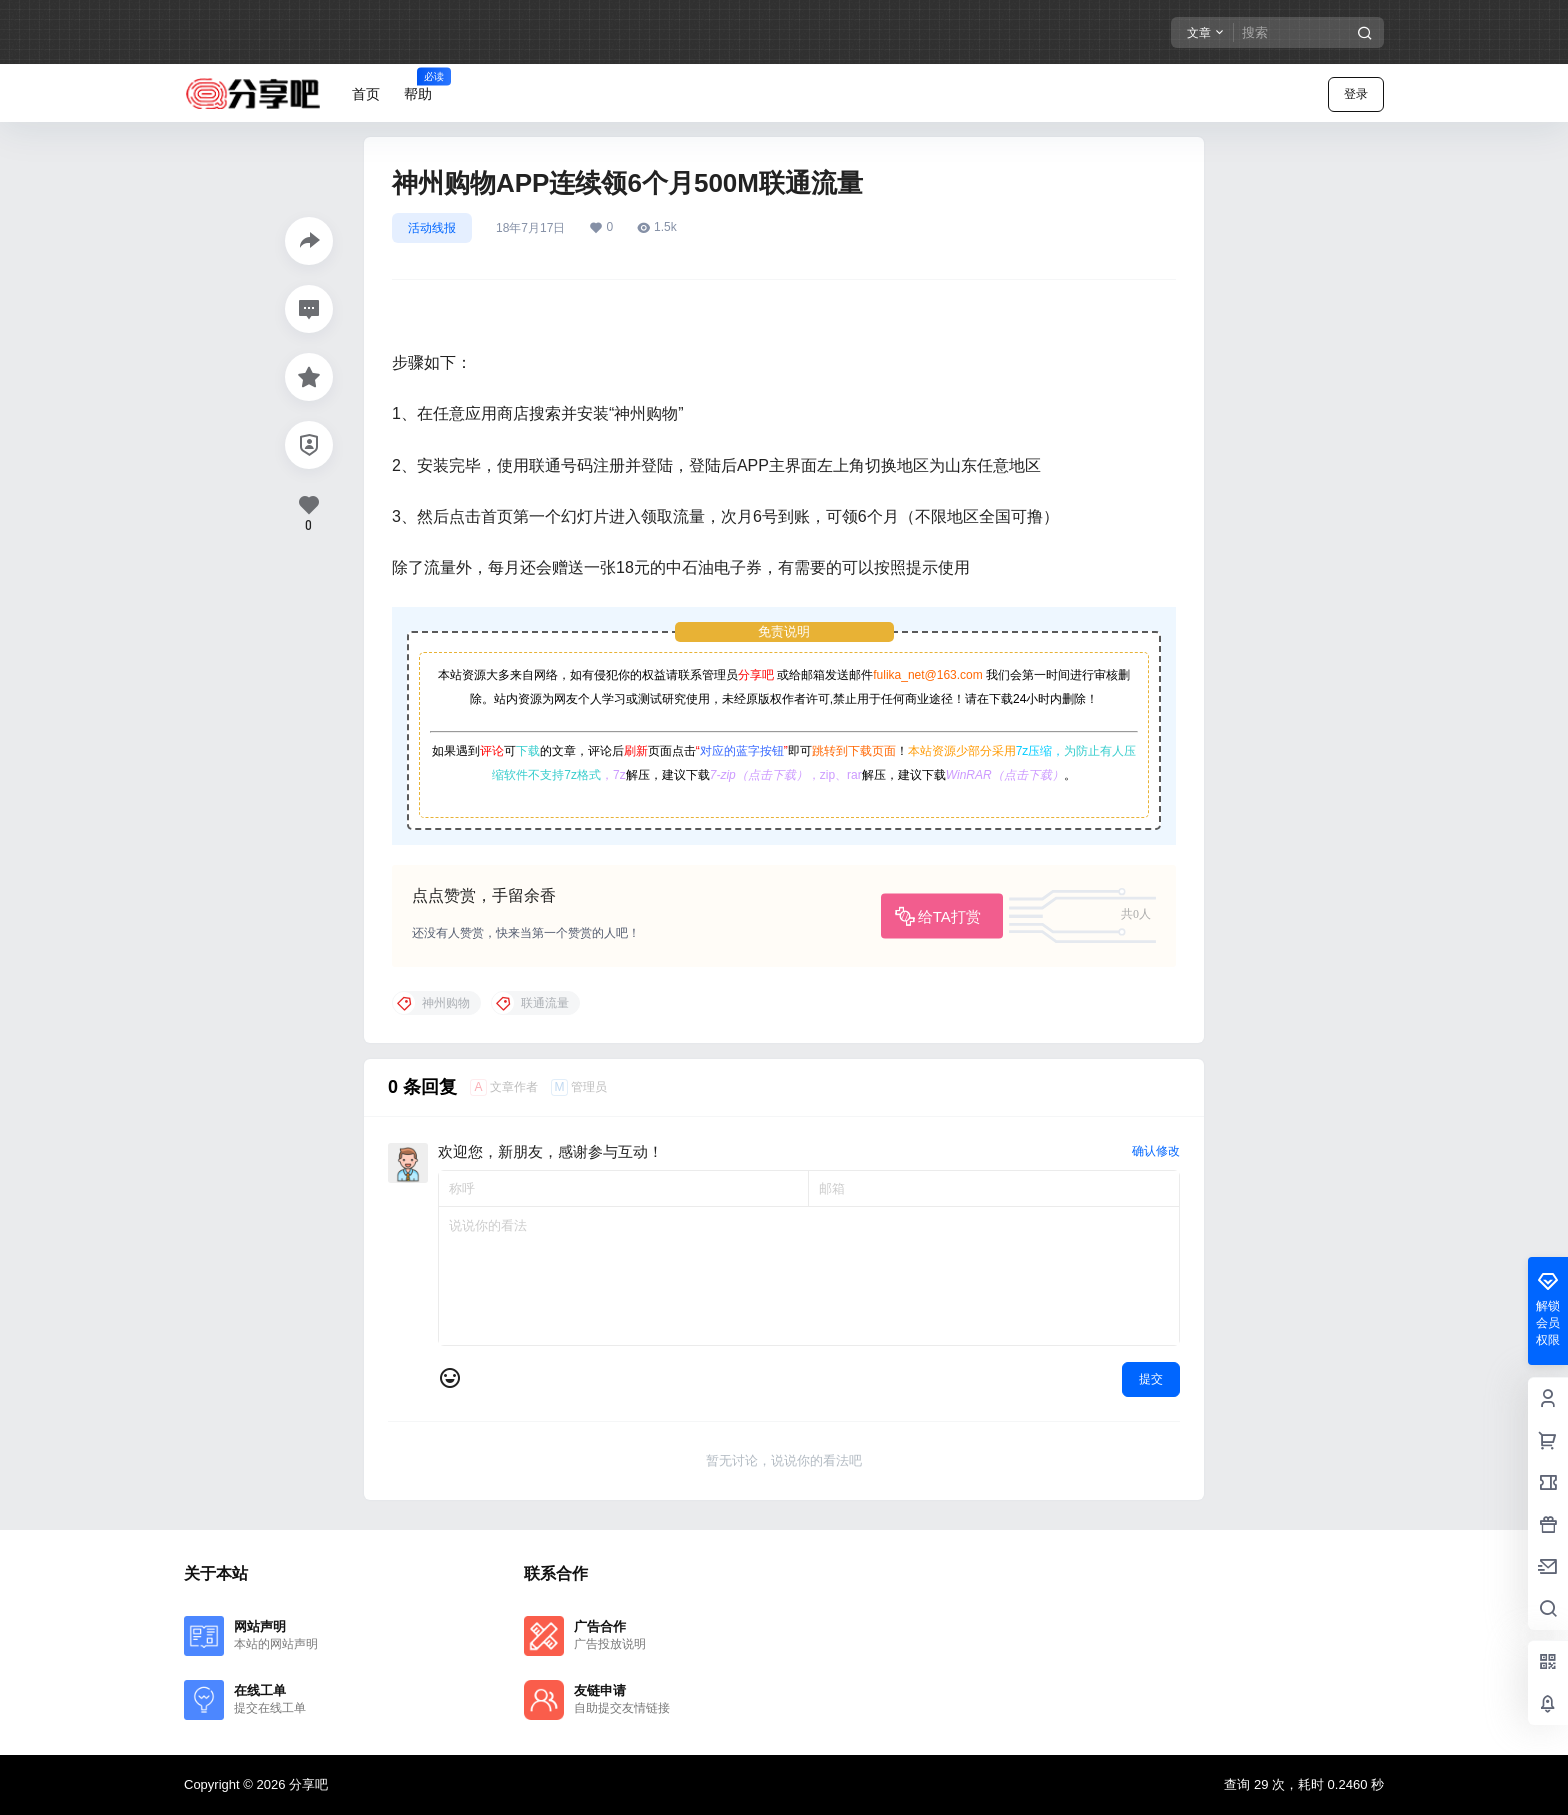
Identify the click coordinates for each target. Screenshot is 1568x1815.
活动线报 (432, 228)
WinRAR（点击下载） (1005, 775)
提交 (1151, 1379)
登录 (1356, 94)
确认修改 (1156, 1151)
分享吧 (756, 675)
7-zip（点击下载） (759, 775)
